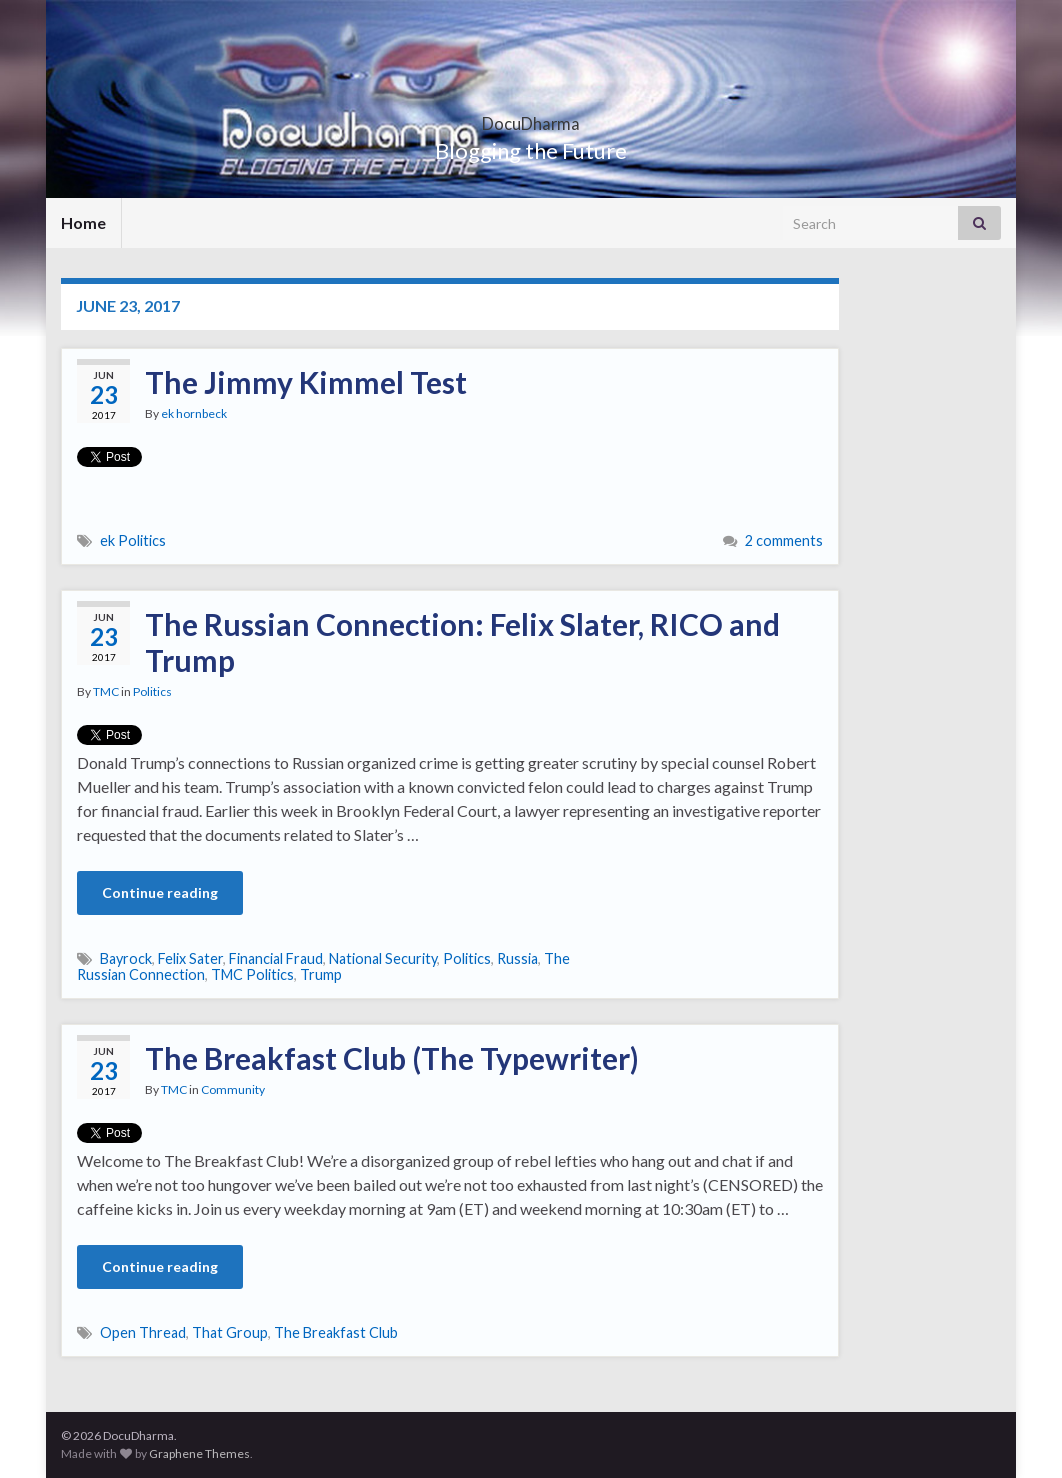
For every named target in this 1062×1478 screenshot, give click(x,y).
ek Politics (133, 540)
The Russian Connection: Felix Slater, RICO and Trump (462, 642)
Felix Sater (190, 958)
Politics (152, 691)
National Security (383, 958)
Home (83, 222)
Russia (517, 958)
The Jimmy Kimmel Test (306, 382)
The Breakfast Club (336, 1332)
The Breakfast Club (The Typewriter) (392, 1058)
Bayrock (126, 958)
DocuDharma (531, 117)
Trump (321, 974)
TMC (106, 691)
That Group (230, 1332)
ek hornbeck (194, 413)
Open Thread (143, 1332)
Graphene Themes (199, 1453)
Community (233, 1089)
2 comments (784, 540)
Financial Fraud (276, 958)
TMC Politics (252, 974)
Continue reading (160, 892)
